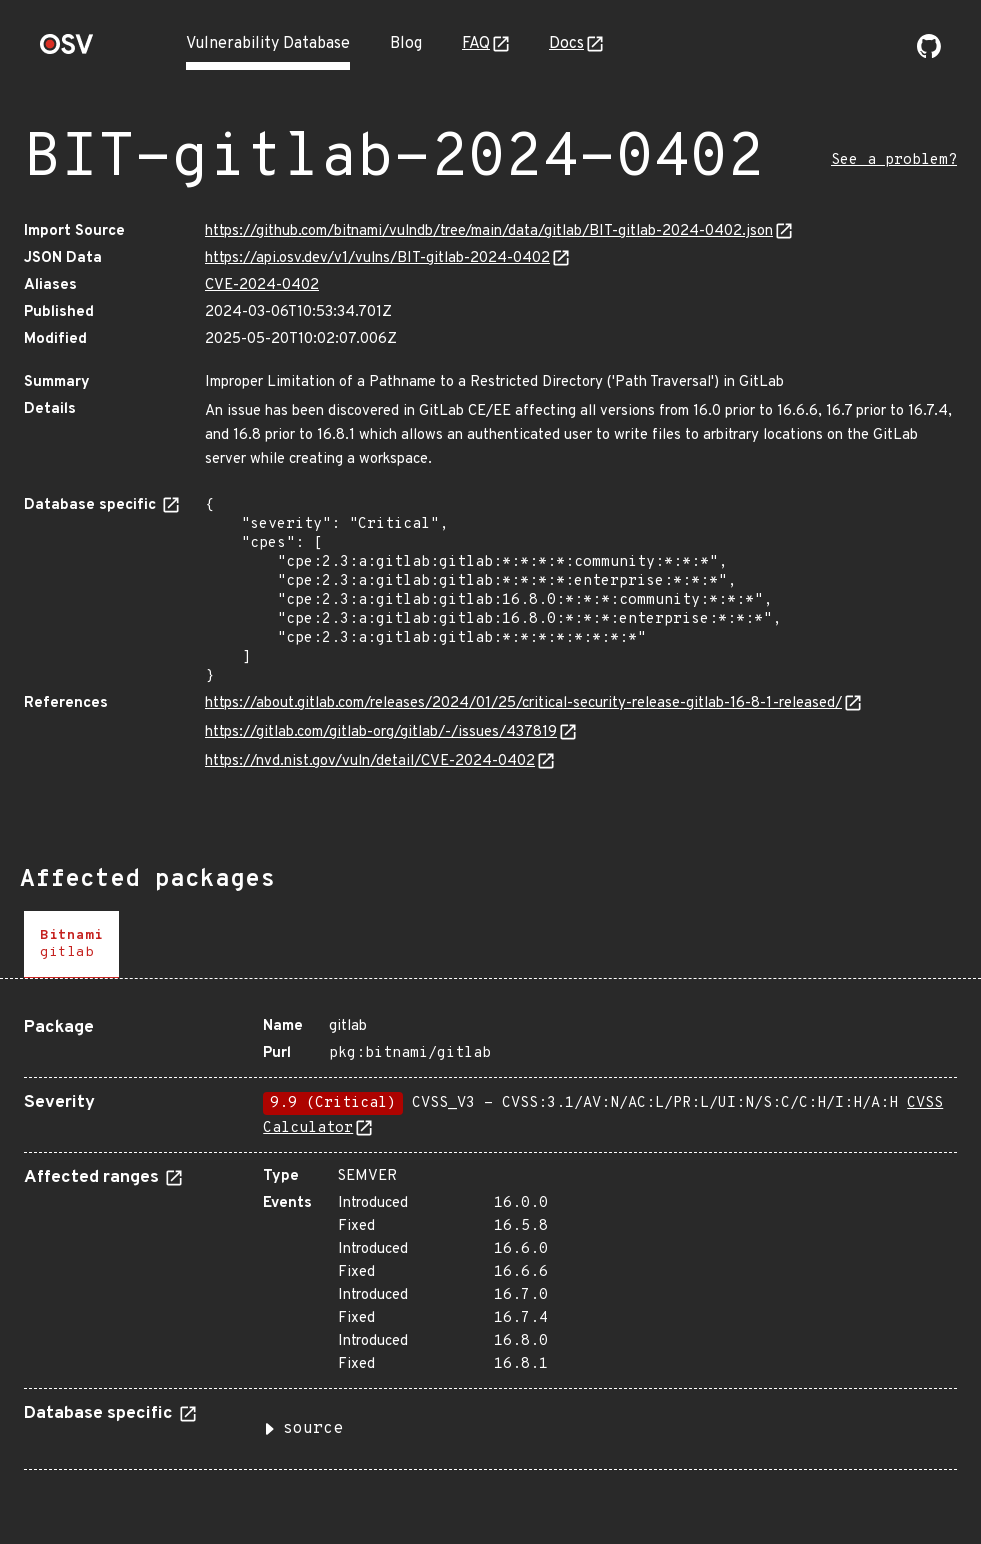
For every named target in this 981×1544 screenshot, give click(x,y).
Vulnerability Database (268, 44)
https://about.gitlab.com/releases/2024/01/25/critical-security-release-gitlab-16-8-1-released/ (523, 703)
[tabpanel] (490, 1236)
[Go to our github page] (929, 54)
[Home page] (67, 50)
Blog (406, 44)
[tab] (71, 944)
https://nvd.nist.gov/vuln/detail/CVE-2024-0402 (370, 761)
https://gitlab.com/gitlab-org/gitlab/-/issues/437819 (381, 732)
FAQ (476, 44)
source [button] (313, 1429)
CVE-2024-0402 (262, 285)
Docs (566, 44)
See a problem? (894, 160)
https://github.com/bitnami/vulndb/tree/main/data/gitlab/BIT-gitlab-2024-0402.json (489, 231)
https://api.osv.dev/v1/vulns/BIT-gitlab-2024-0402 (377, 258)
